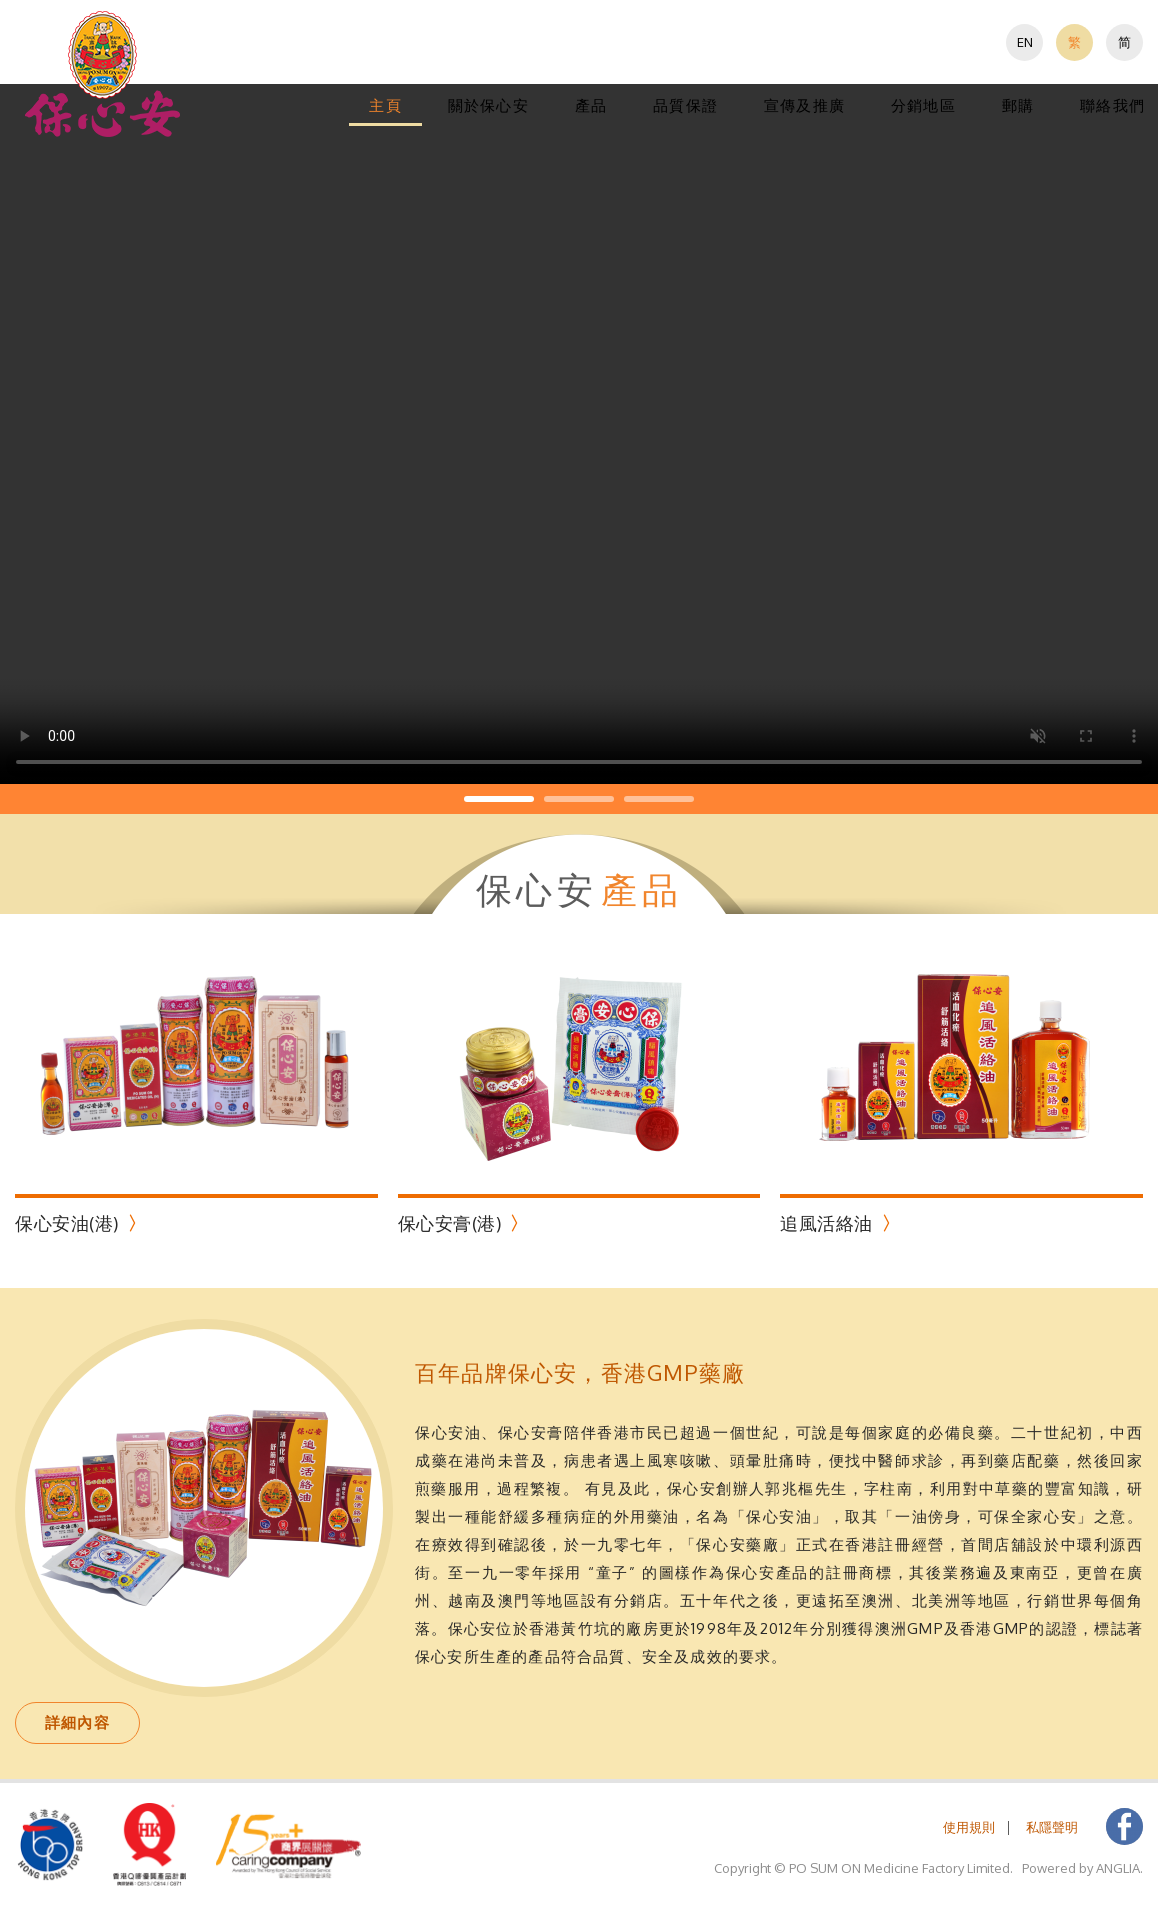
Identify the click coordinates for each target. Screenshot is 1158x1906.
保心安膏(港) (450, 1223)
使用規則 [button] (969, 1827)
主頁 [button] (385, 105)
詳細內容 (77, 1722)
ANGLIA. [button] (1119, 1868)
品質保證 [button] (685, 105)
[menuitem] (1024, 42)
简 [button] (1124, 42)
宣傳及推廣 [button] (804, 105)
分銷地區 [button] (923, 105)
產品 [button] (591, 105)
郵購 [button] (1018, 105)
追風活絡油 (826, 1223)
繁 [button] (1074, 42)
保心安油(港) (67, 1223)
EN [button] (1025, 42)
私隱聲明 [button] (1052, 1827)
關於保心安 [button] (488, 105)
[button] (103, 73)
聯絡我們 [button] (1112, 105)
